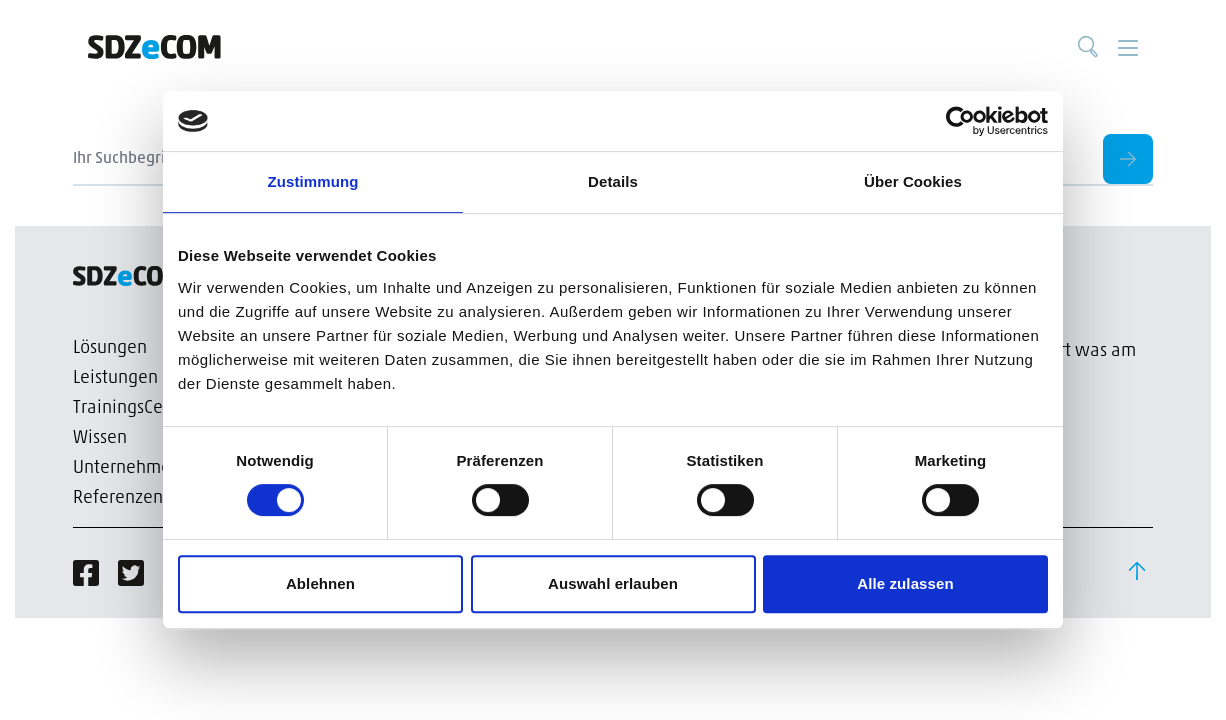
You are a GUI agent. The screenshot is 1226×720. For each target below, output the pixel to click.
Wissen (100, 438)
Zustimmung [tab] (313, 181)
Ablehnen (320, 583)
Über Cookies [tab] (913, 181)
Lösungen (110, 348)
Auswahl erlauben (613, 583)
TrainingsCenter (134, 408)
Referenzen (118, 498)
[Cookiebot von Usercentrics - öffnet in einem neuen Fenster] (960, 121)
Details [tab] (613, 181)
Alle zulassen (905, 583)
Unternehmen (127, 468)
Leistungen (115, 378)
